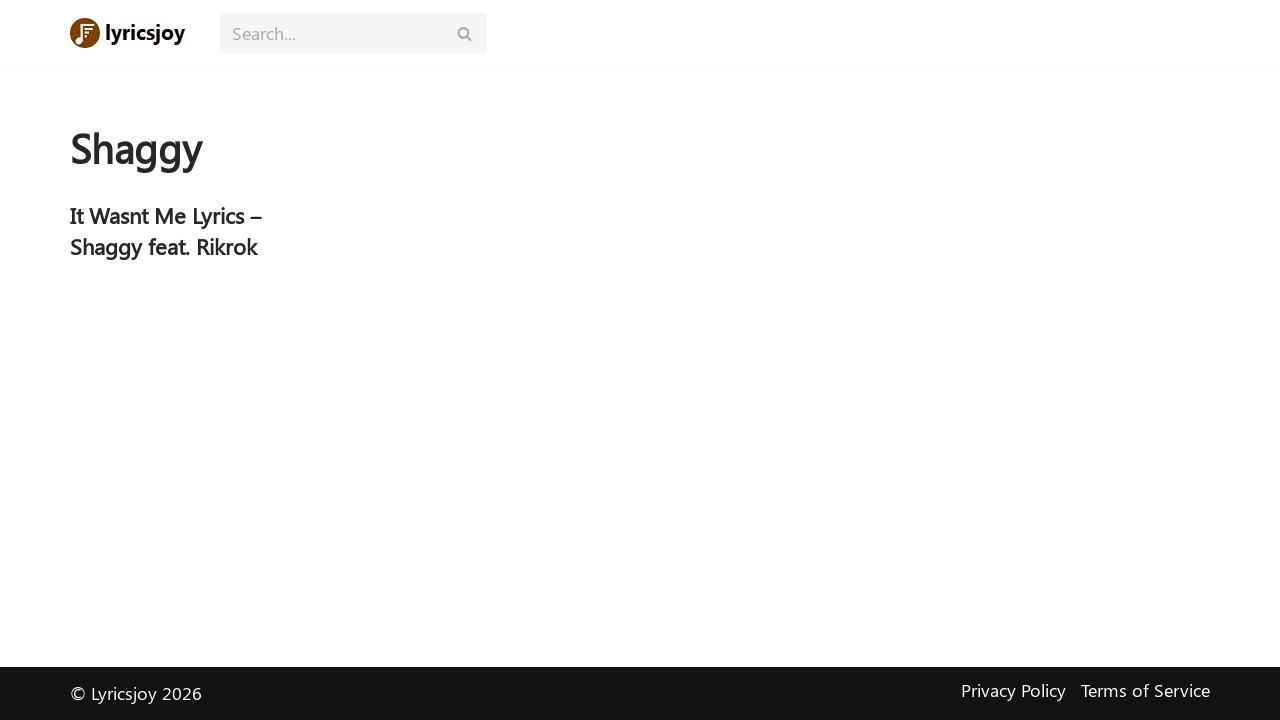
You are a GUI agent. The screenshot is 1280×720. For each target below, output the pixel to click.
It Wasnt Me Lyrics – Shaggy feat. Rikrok (166, 230)
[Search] (331, 33)
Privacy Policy (1013, 690)
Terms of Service (1145, 690)
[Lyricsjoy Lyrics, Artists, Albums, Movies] (130, 33)
